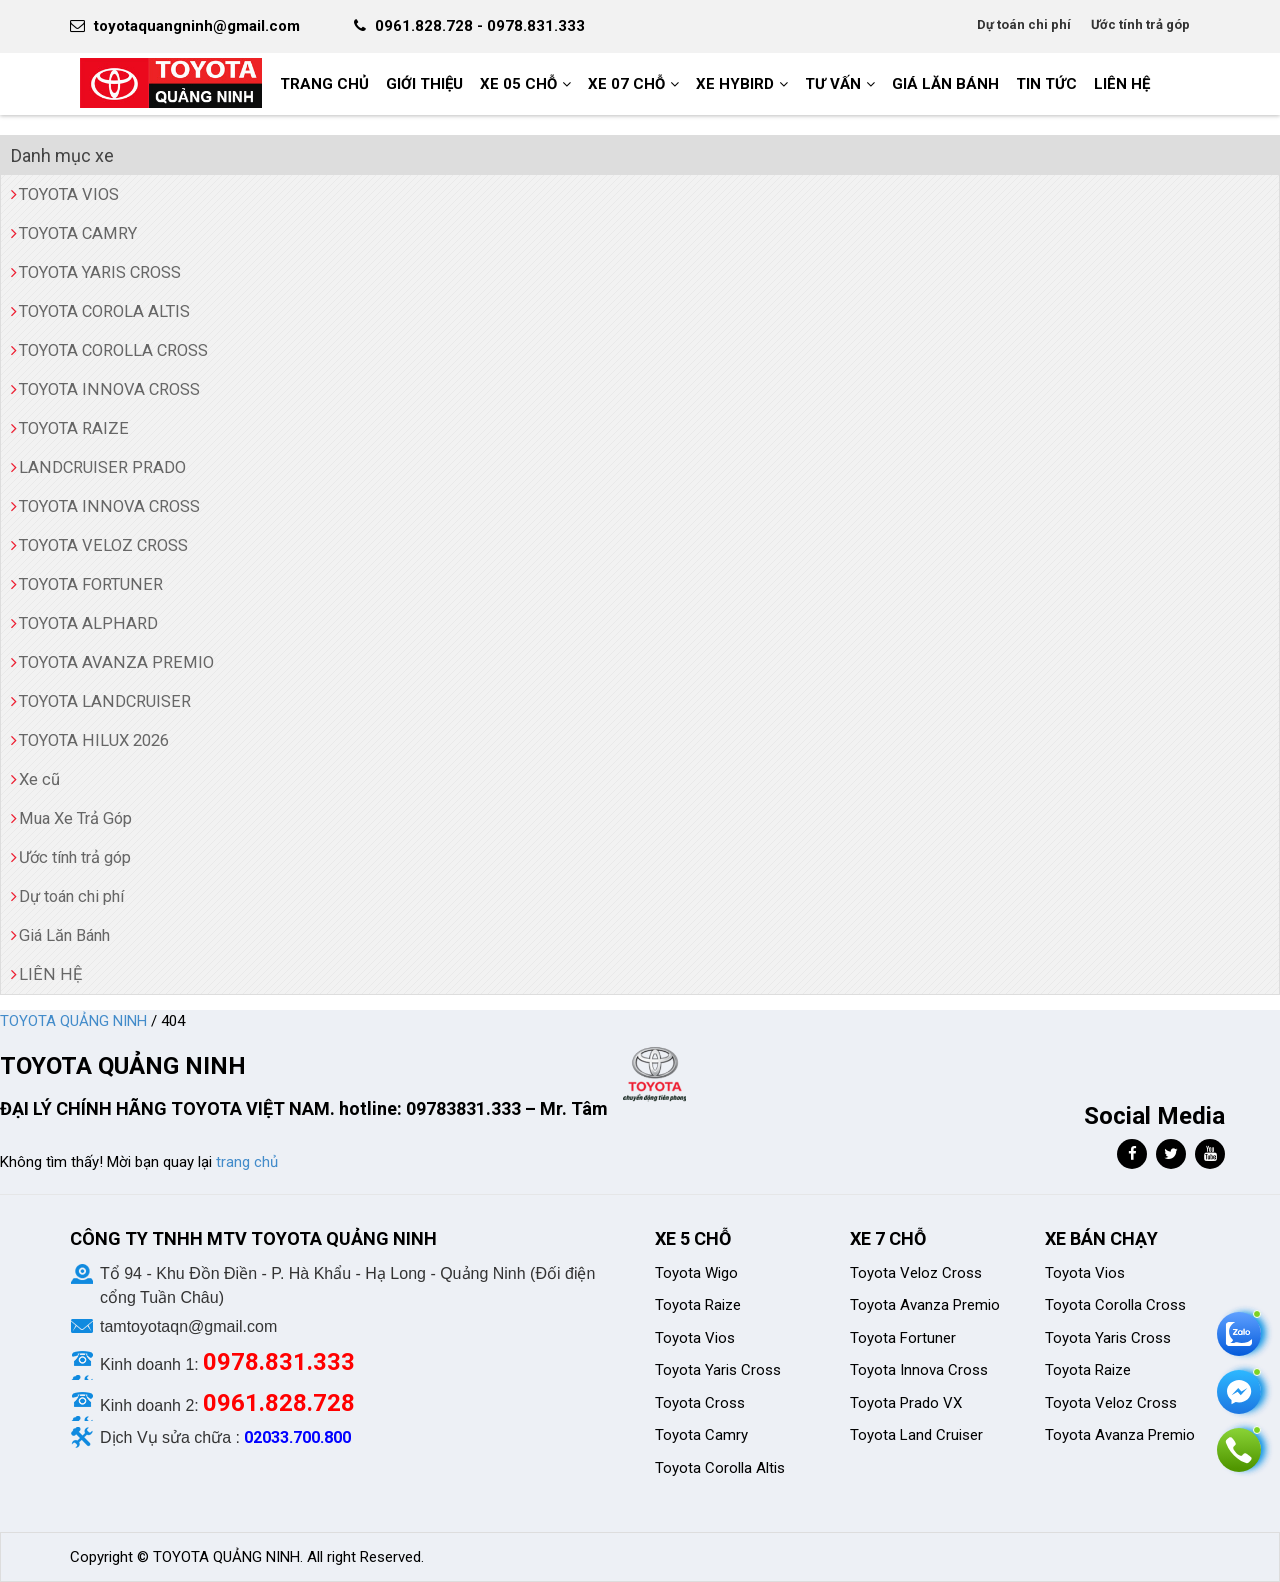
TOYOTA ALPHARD (88, 623)
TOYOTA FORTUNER (91, 584)
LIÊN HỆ (1122, 84)
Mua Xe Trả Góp (75, 818)
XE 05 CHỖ (518, 84)
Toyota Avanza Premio (925, 1305)
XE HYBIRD (735, 84)
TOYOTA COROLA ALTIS (104, 311)
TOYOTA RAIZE (74, 428)
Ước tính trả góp (1140, 24)
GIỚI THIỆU (424, 84)
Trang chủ (324, 84)
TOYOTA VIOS (69, 194)
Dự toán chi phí (1024, 24)
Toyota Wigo (696, 1273)
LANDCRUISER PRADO (102, 467)
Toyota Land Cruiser (916, 1435)
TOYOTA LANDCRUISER (105, 701)
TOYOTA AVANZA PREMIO (116, 662)
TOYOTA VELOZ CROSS (103, 545)
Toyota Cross (700, 1403)
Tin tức (1046, 84)
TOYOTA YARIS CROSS (100, 272)
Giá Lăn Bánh (64, 935)
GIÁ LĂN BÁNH (945, 84)
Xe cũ (39, 779)
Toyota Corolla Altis (720, 1468)
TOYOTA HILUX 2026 (94, 740)
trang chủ (247, 1162)
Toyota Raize (698, 1305)
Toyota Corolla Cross (1115, 1305)
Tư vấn (833, 84)
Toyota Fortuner (903, 1338)
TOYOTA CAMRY (78, 233)
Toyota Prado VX (906, 1403)
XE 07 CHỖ (626, 84)
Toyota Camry (701, 1435)
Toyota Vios (697, 1338)
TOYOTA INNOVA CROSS (109, 389)
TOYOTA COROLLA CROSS (113, 350)
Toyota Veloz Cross (916, 1273)
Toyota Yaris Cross (718, 1370)
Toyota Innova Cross (919, 1370)
